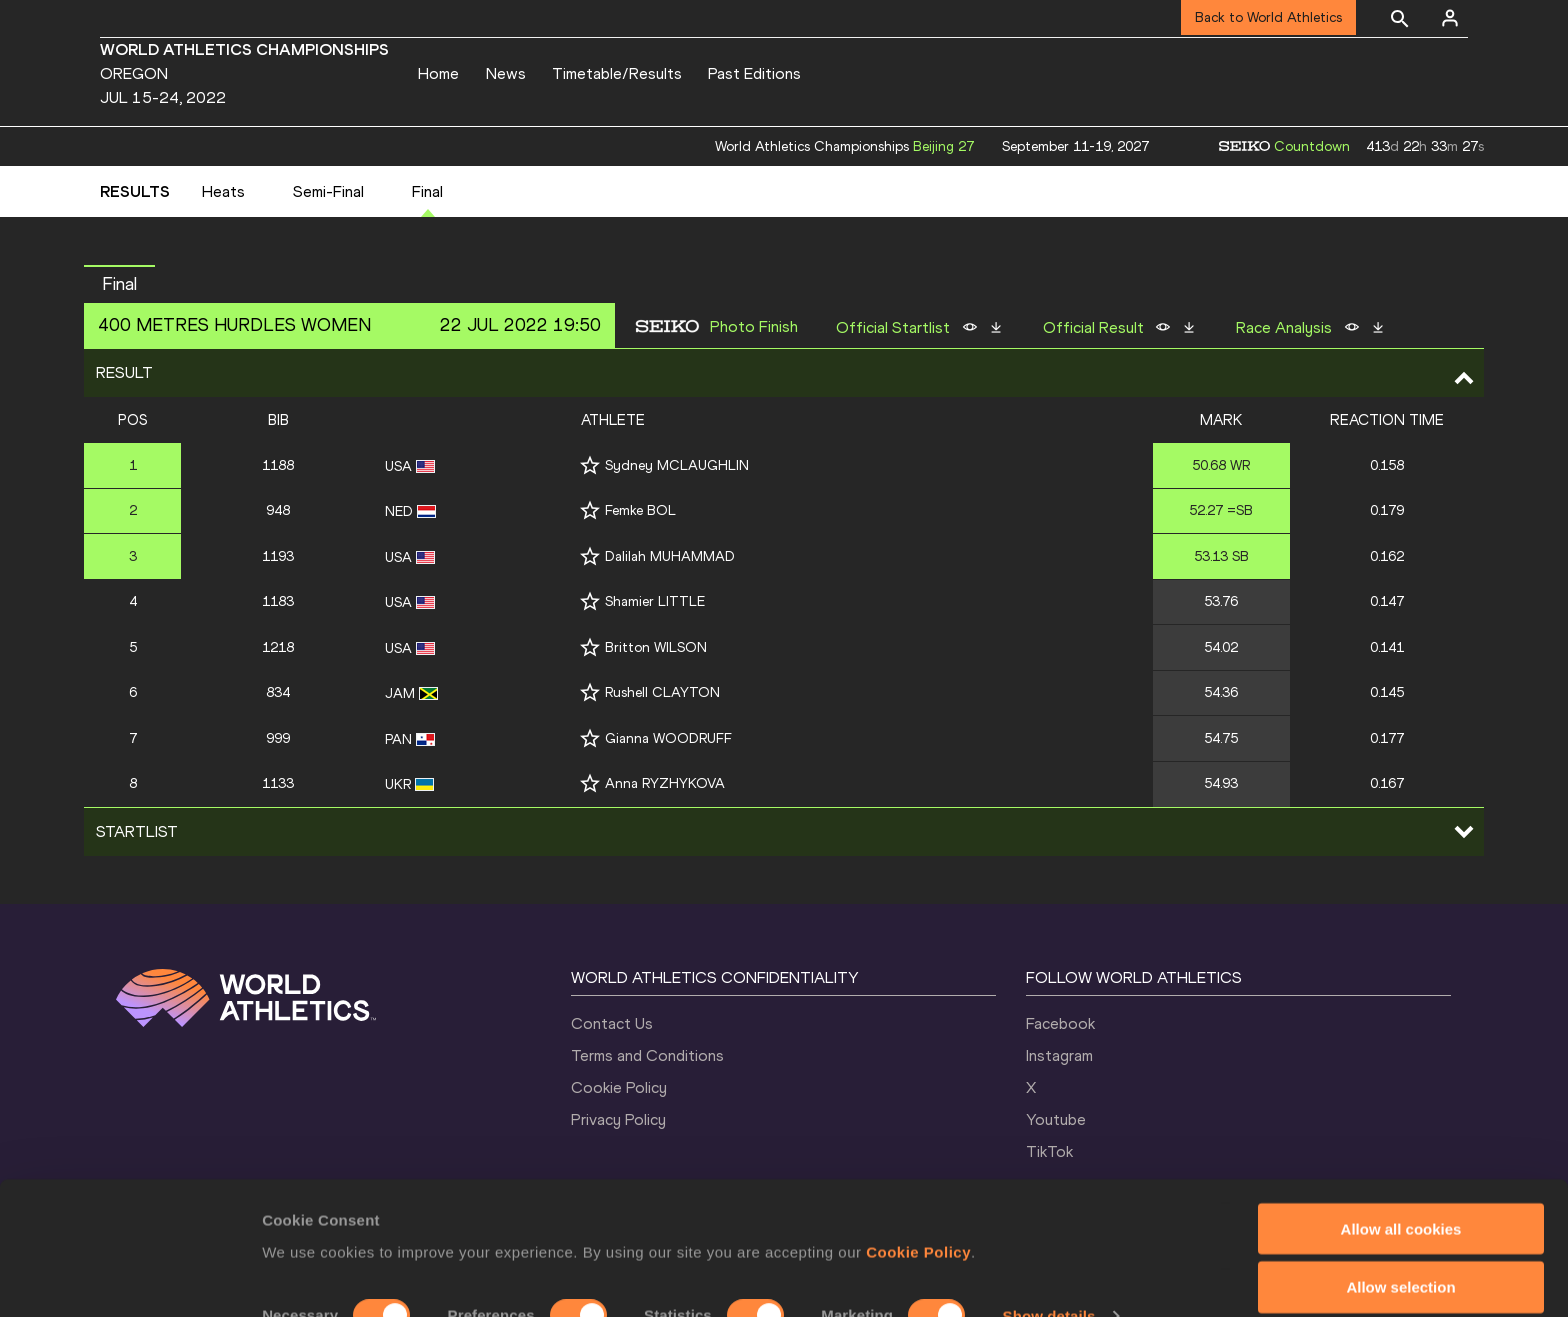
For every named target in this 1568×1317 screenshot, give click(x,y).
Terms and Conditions (647, 1055)
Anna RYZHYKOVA (665, 783)
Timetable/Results (617, 73)
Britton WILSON (656, 647)
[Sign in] (1450, 18)
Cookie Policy (918, 1172)
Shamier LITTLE (655, 601)
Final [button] (119, 284)
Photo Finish (754, 327)
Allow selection (1400, 1208)
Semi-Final (328, 191)
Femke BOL (640, 510)
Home (438, 73)
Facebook (1060, 1023)
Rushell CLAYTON (662, 692)
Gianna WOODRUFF (668, 738)
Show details (1049, 1237)
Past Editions (754, 73)
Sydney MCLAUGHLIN (677, 465)
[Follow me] (590, 465)
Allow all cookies (1401, 1149)
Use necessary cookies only (1401, 1267)
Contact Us (612, 1023)
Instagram (1059, 1055)
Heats (223, 191)
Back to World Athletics (1268, 17)
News (506, 73)
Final (427, 191)
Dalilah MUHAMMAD (670, 556)
